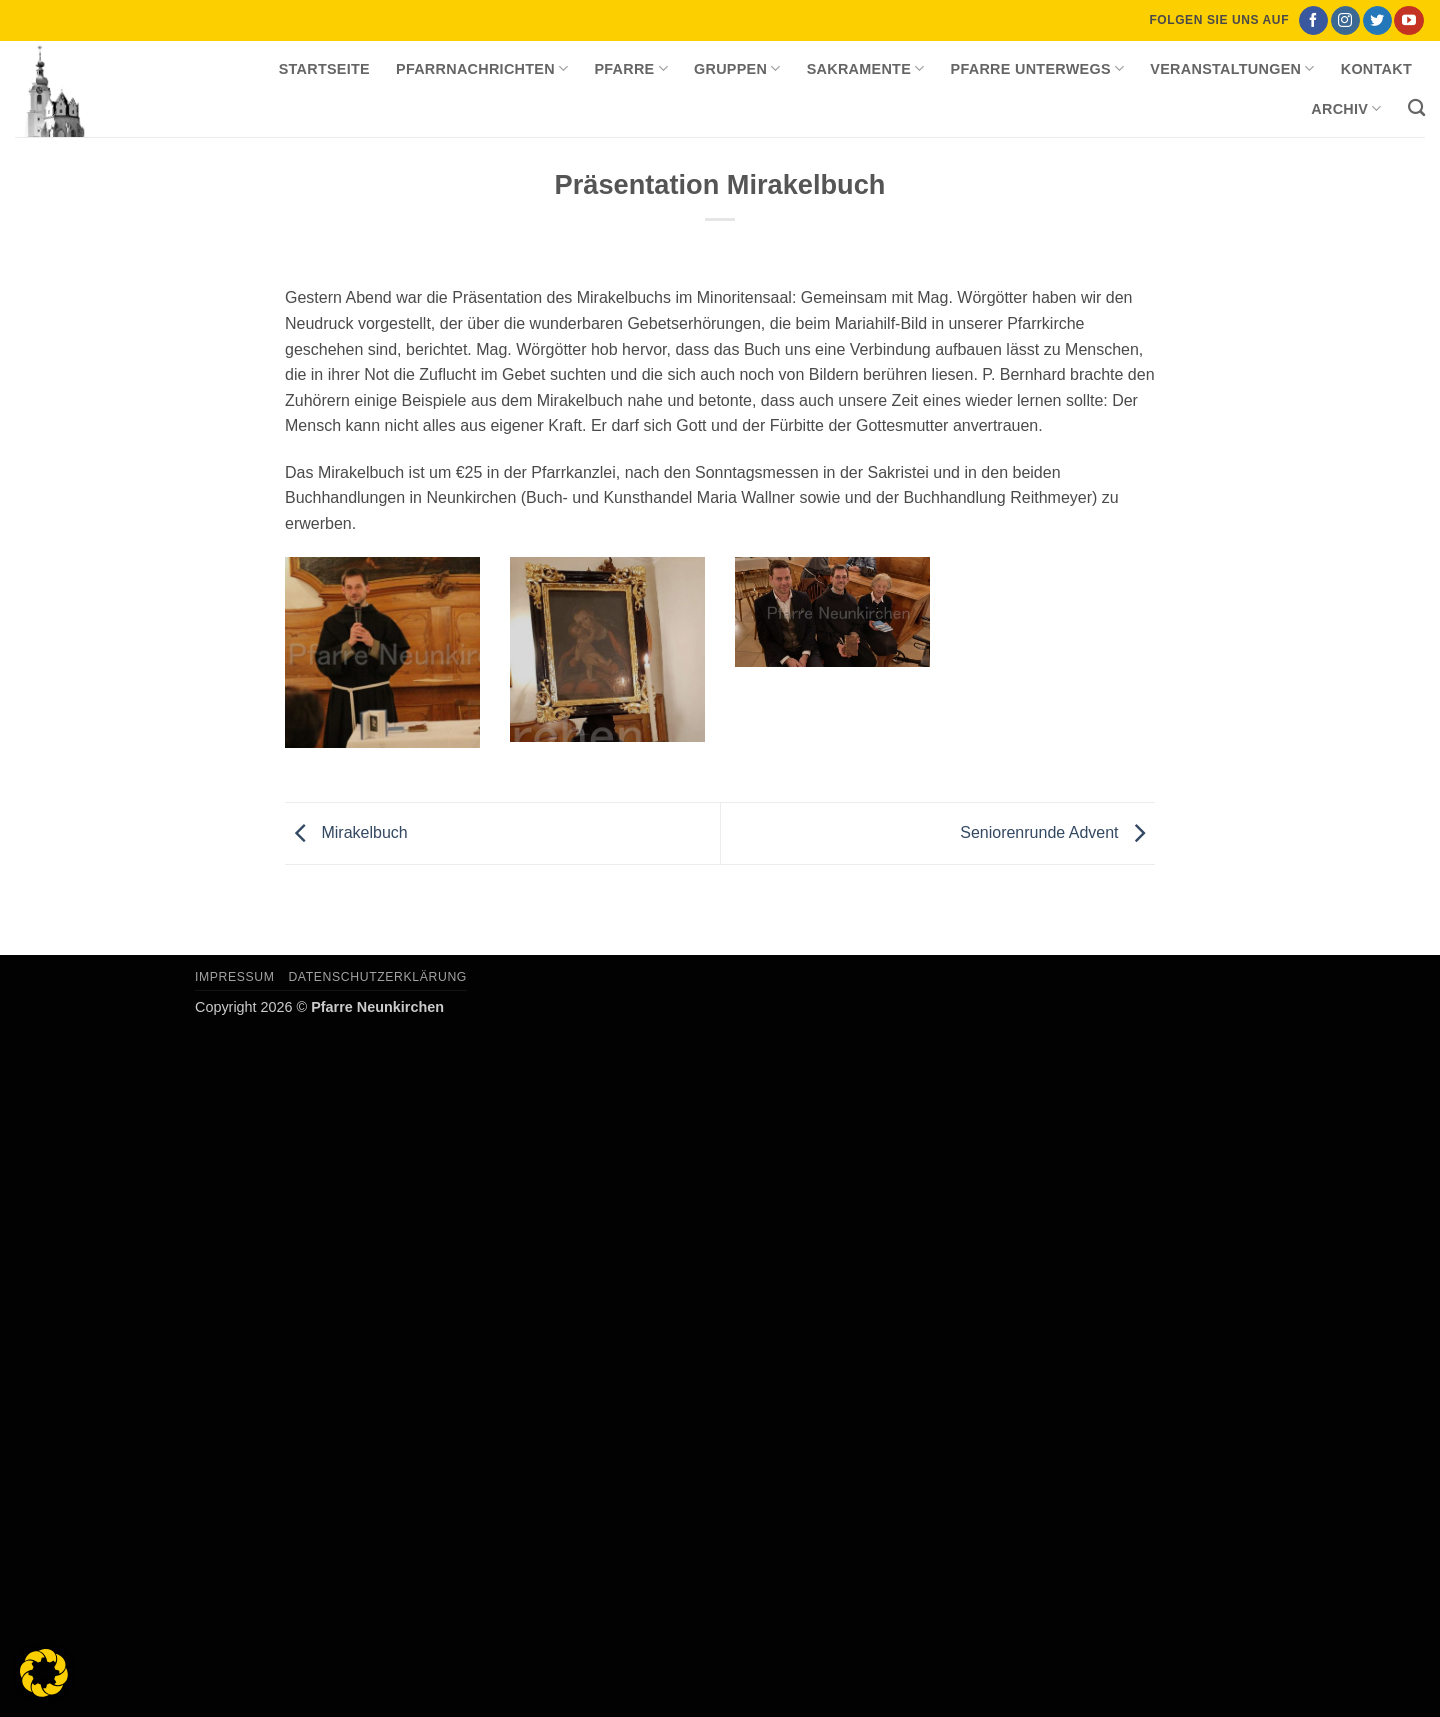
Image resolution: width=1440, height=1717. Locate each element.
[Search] (1416, 108)
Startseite (324, 69)
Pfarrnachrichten (482, 68)
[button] (44, 1673)
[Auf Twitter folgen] (1377, 21)
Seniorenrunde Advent (1057, 832)
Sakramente (866, 68)
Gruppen (737, 68)
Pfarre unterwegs (1038, 68)
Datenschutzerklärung (377, 977)
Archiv (1346, 108)
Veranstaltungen (1232, 68)
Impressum (235, 977)
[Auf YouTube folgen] (1408, 21)
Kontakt (1376, 69)
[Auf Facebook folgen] (1313, 21)
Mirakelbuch (346, 832)
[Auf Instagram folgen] (1345, 21)
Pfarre (631, 68)
